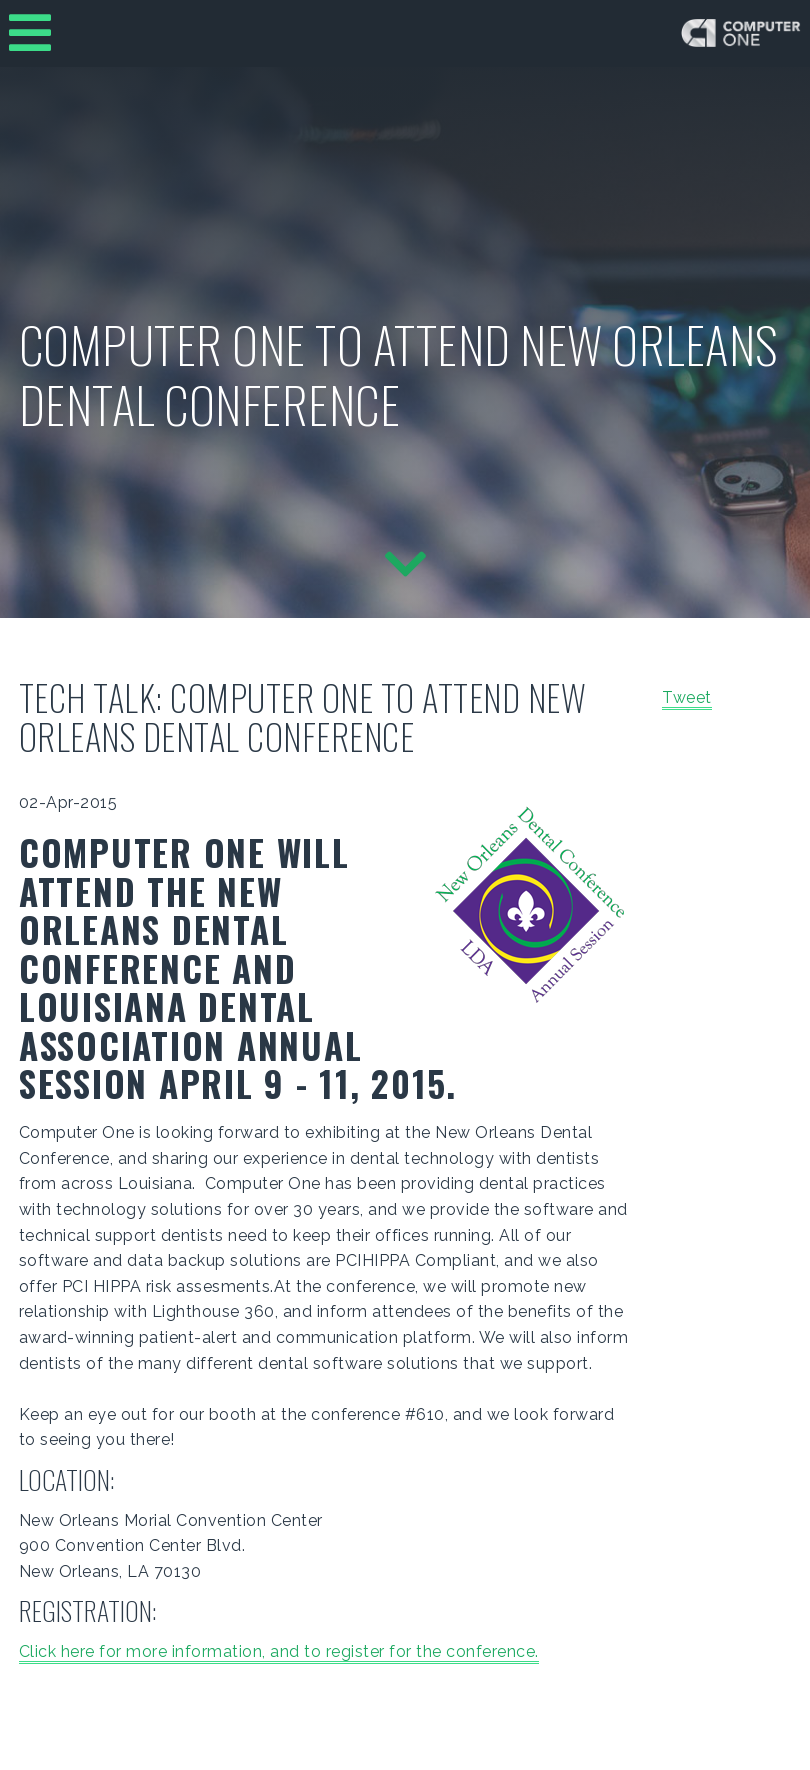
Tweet (687, 697)
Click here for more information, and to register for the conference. (279, 1651)
